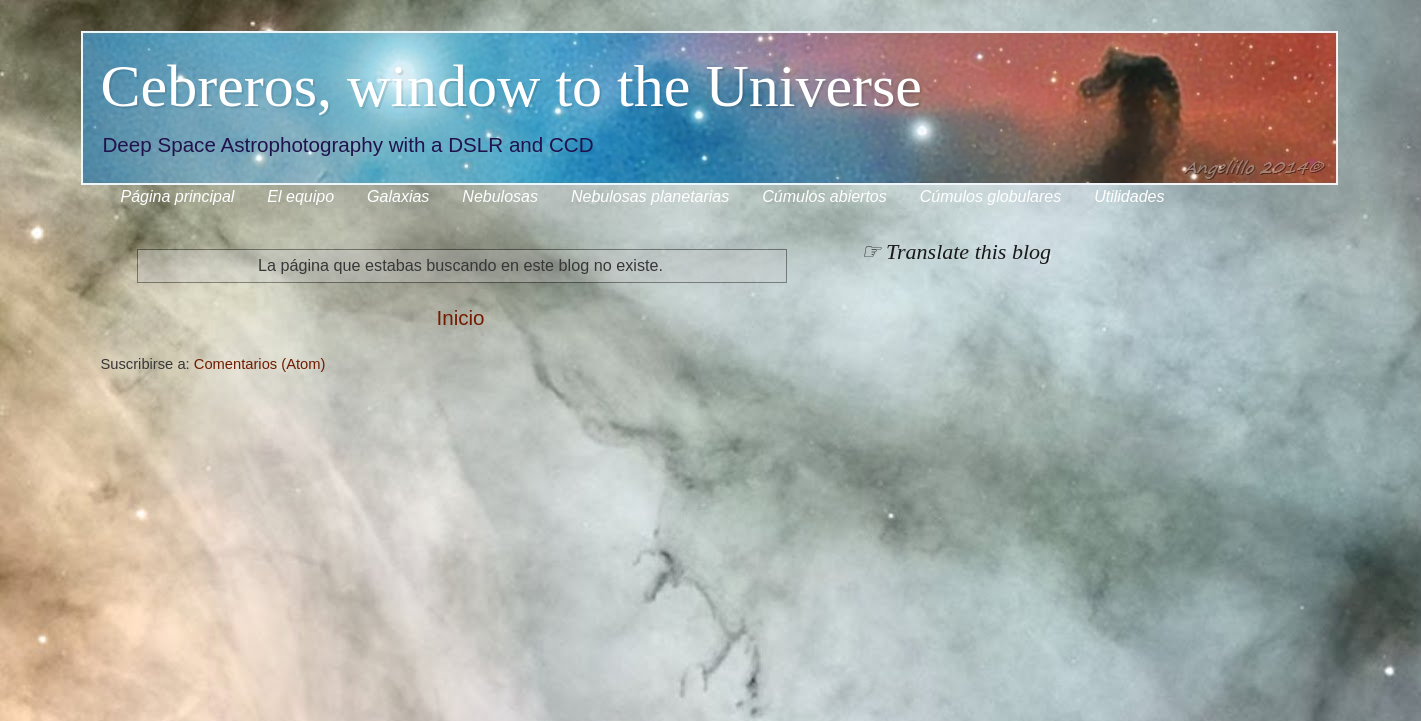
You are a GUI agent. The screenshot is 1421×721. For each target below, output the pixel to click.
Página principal (178, 196)
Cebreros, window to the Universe (511, 86)
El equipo (300, 196)
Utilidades (1129, 196)
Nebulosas (500, 196)
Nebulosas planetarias (650, 196)
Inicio (460, 317)
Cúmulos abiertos (824, 196)
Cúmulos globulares (990, 196)
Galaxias (398, 196)
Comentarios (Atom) (260, 364)
